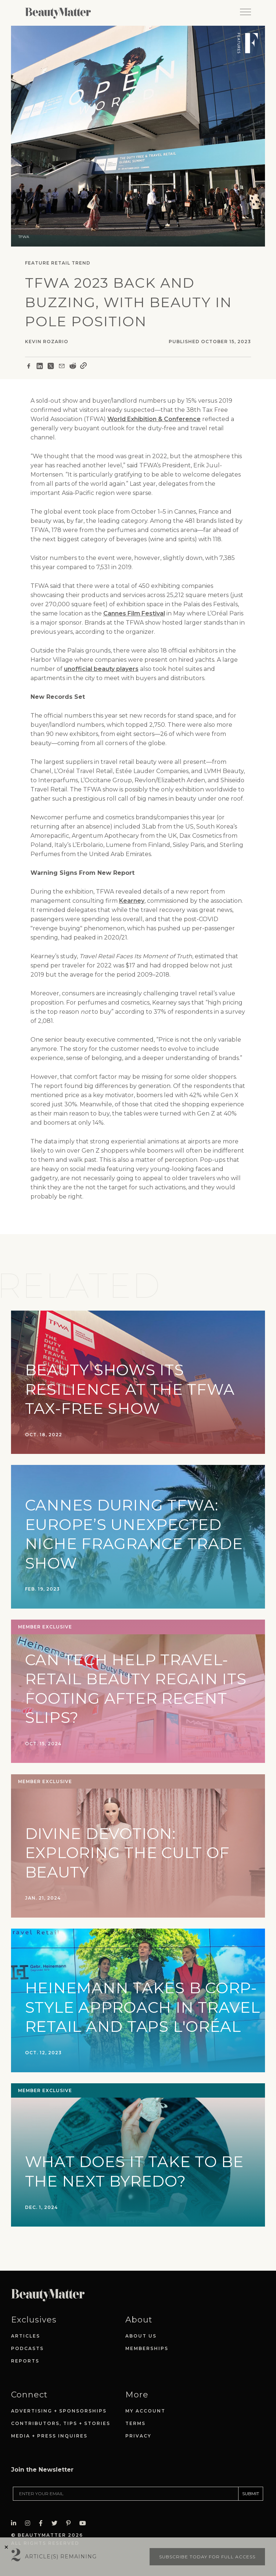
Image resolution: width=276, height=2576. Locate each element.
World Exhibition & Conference (154, 419)
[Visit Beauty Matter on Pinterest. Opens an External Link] (70, 2523)
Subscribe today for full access (207, 2556)
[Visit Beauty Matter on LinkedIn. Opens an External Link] (16, 2523)
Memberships (146, 2348)
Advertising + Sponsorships (59, 2411)
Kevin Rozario (46, 341)
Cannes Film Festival (134, 613)
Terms (135, 2423)
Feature (37, 263)
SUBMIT (250, 2493)
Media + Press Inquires (49, 2436)
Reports (25, 2361)
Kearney (131, 900)
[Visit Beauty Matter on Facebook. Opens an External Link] (43, 2523)
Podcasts (27, 2348)
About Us (141, 2336)
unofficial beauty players (101, 668)
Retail (60, 263)
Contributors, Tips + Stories (60, 2423)
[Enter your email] (126, 2494)
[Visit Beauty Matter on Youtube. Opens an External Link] (84, 2523)
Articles (25, 2336)
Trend (81, 263)
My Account (145, 2411)
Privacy (138, 2436)
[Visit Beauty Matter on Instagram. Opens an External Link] (30, 2523)
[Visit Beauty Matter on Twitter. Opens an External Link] (56, 2523)
